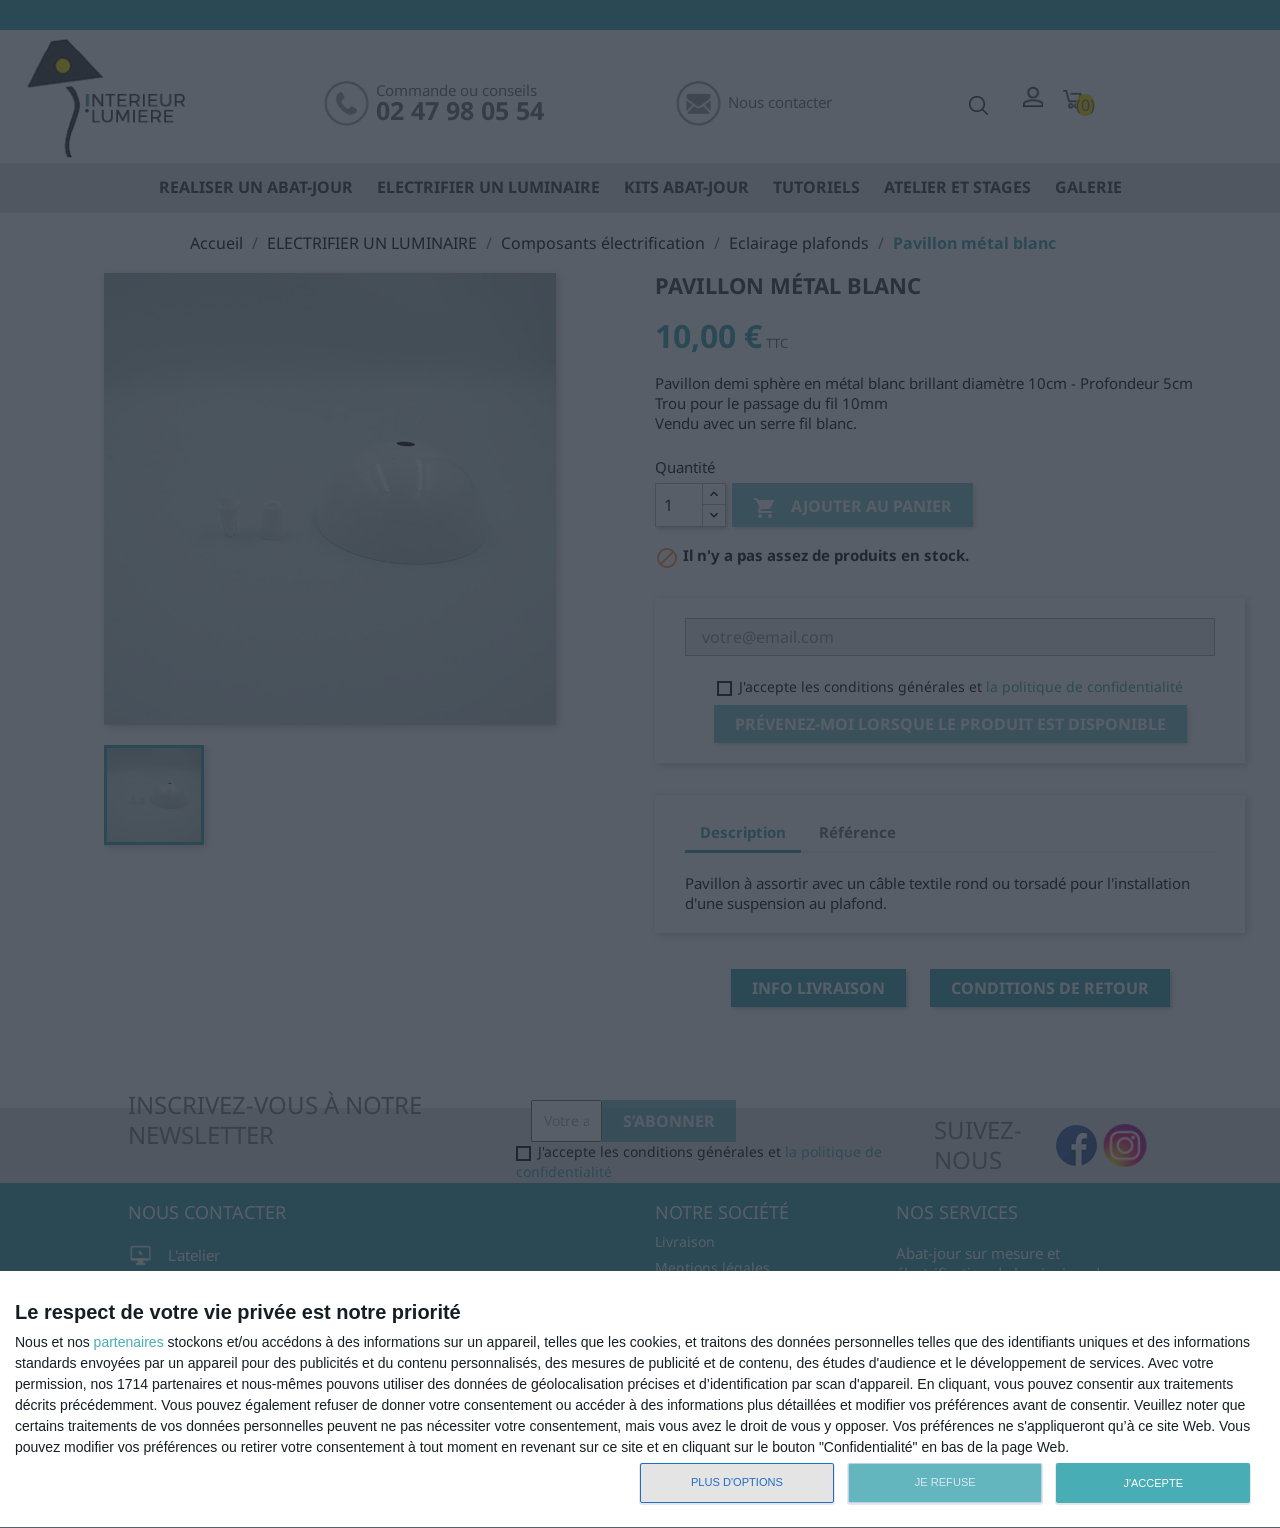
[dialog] (640, 1400)
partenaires (129, 1342)
